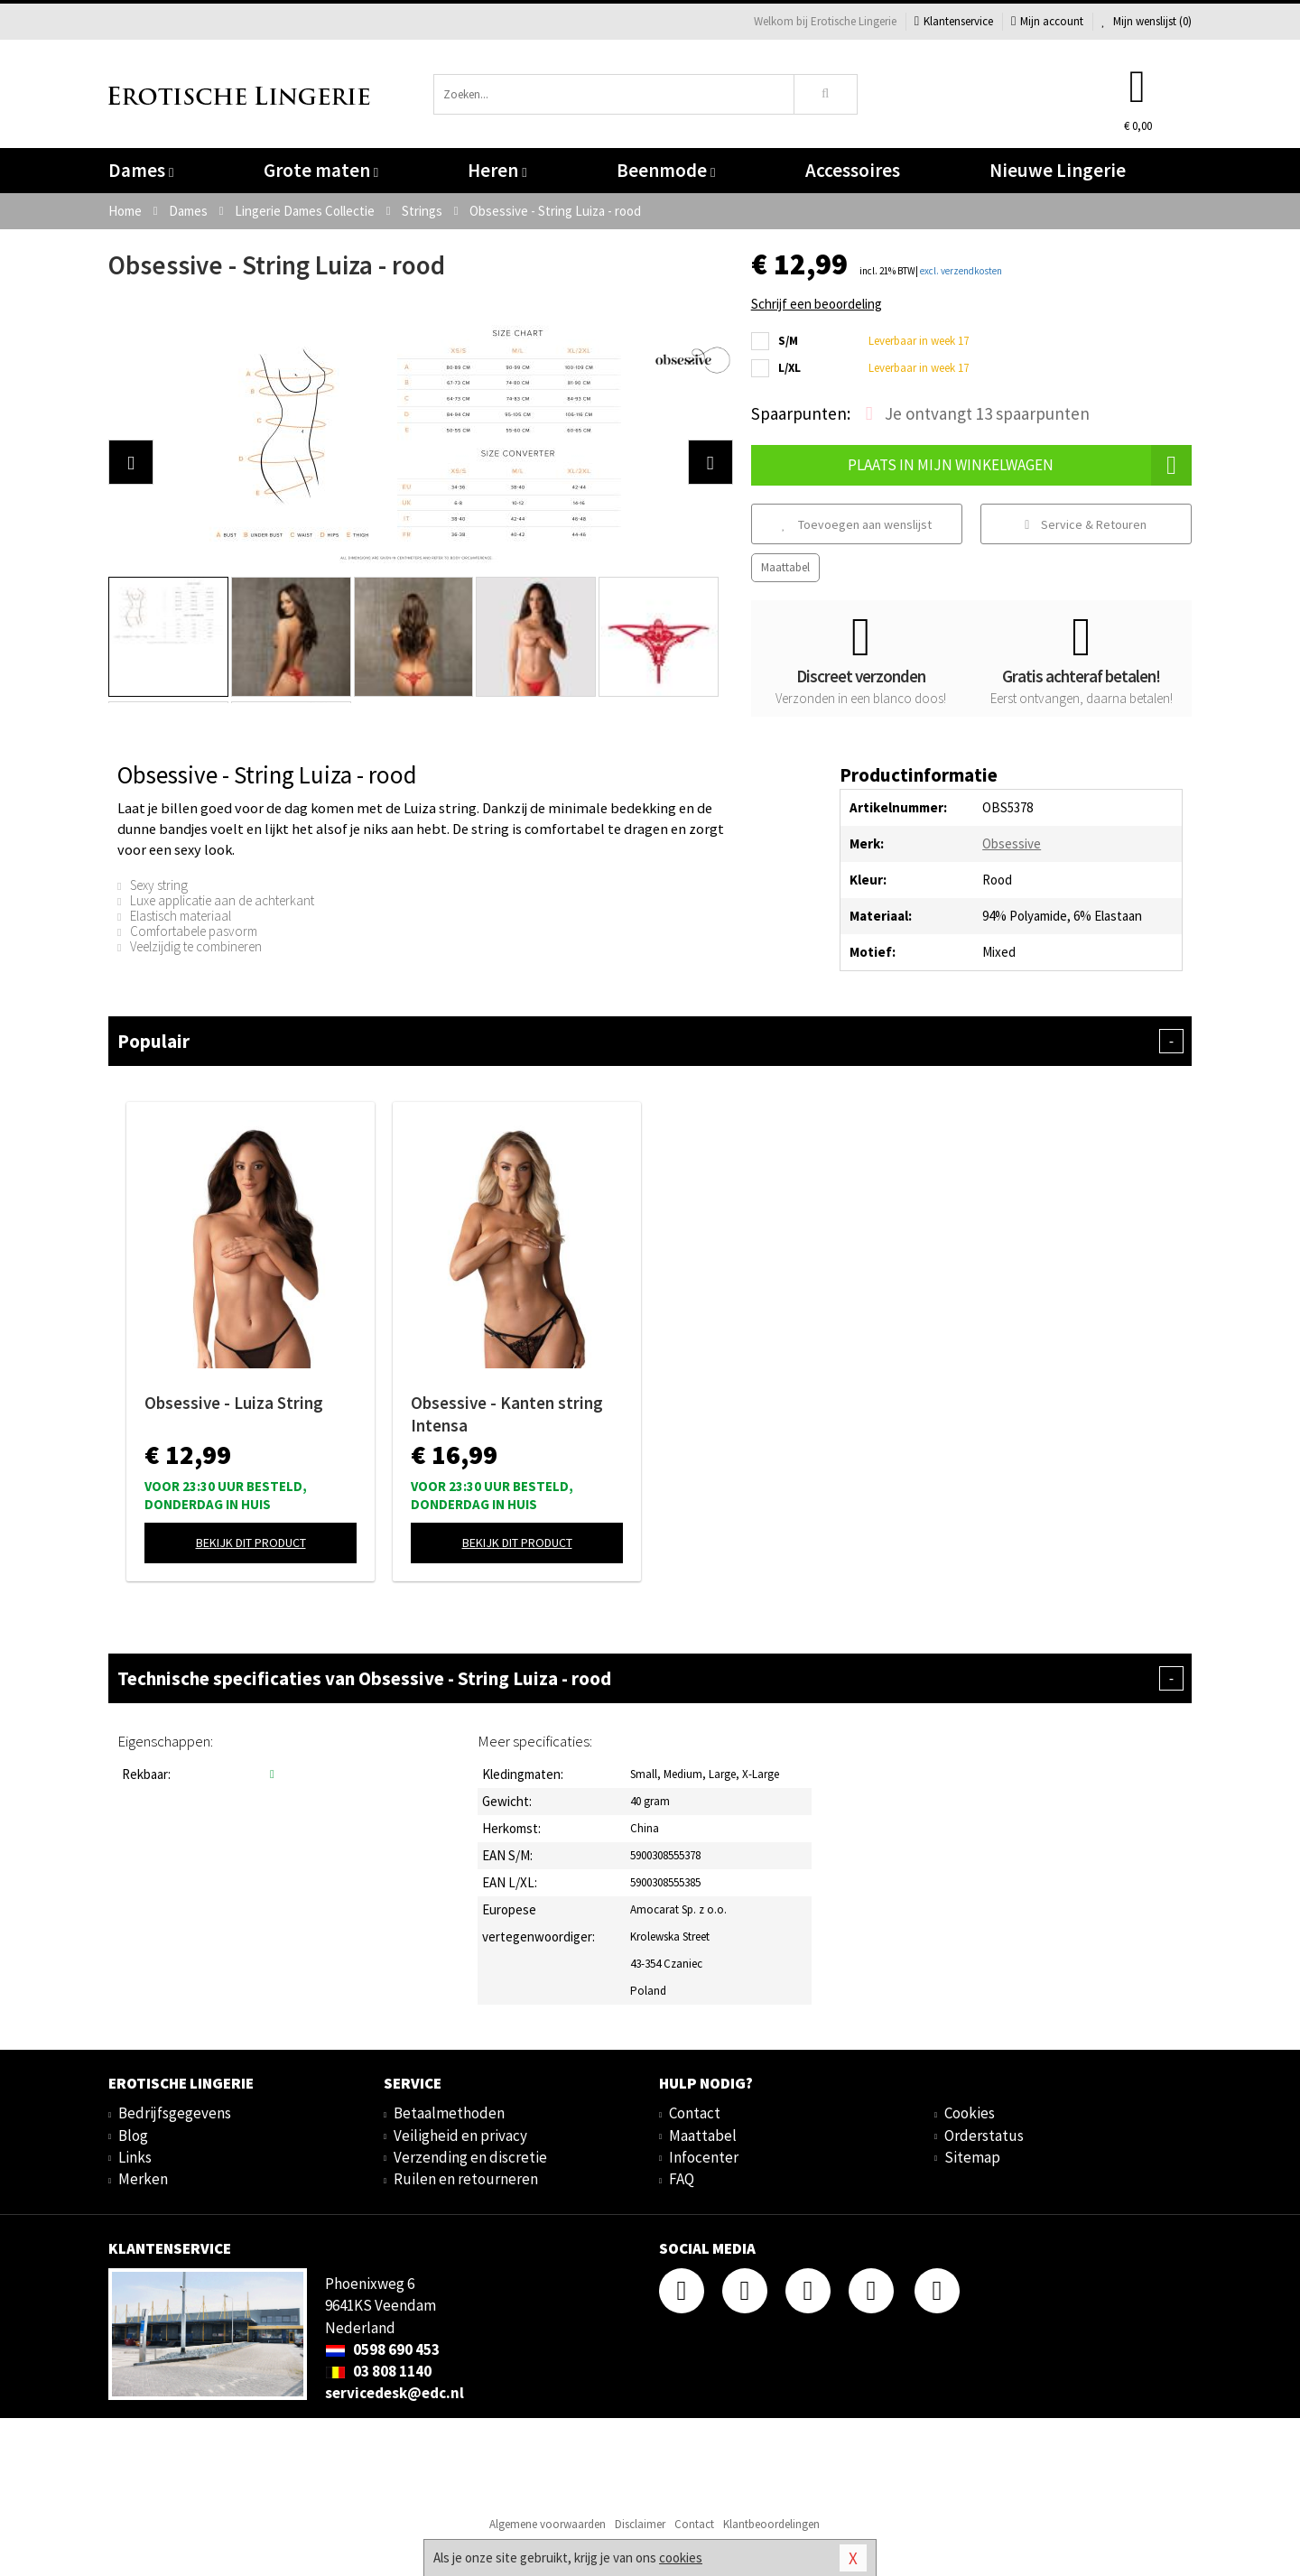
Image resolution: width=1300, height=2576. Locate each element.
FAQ (681, 2179)
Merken (143, 2179)
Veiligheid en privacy (460, 2135)
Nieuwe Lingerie (1057, 170)
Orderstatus (984, 2135)
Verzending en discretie (470, 2157)
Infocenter (703, 2157)
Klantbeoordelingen (771, 2524)
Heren (497, 170)
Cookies (969, 2113)
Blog (133, 2135)
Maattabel (785, 567)
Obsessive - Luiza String (233, 1402)
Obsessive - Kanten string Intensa (507, 1414)
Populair (650, 1041)
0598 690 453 (382, 2349)
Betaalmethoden (449, 2113)
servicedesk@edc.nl (394, 2393)
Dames (140, 170)
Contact (694, 2113)
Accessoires (852, 170)
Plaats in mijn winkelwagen (1020, 465)
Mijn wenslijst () (1146, 21)
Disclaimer (640, 2524)
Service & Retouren (1086, 524)
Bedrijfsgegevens (174, 2113)
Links (135, 2157)
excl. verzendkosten (961, 270)
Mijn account (1047, 21)
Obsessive (1011, 843)
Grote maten (321, 170)
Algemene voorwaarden (547, 2524)
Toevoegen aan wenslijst (857, 524)
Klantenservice (954, 21)
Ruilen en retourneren (466, 2179)
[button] (130, 462)
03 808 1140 (378, 2371)
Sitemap (972, 2157)
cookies (680, 2557)
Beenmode (666, 170)
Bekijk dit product (251, 1542)
